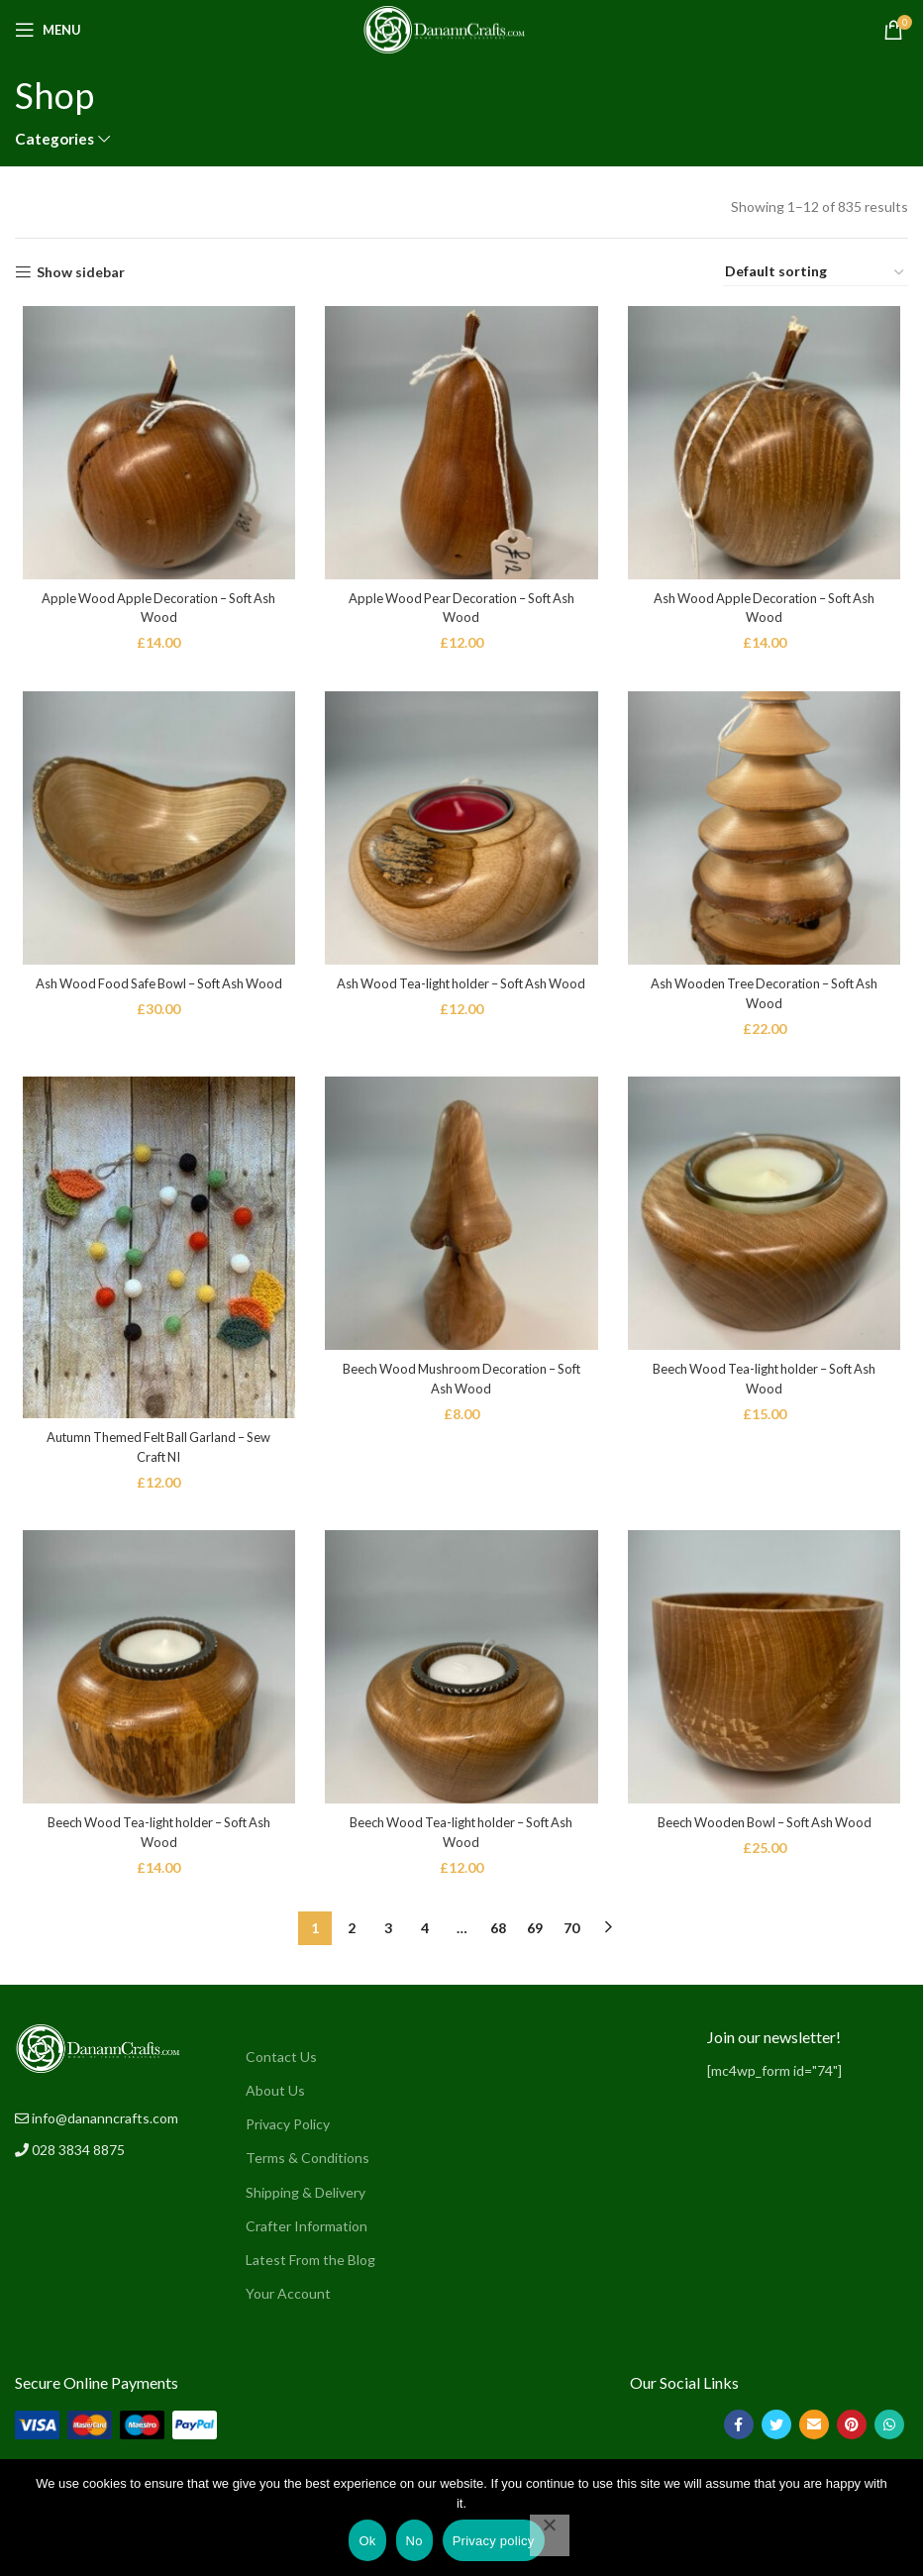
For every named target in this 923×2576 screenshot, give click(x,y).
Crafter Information (306, 2231)
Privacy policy (494, 2540)
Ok (367, 2540)
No (414, 2540)
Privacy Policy (288, 2130)
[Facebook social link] (739, 2431)
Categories (54, 139)
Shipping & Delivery (305, 2198)
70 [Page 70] (571, 1933)
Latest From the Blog (310, 2265)
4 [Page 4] (425, 1933)
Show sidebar (81, 272)
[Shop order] (815, 272)
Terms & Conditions (307, 2164)
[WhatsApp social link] (889, 2431)
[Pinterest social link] (852, 2431)
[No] (549, 2535)
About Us (275, 2096)
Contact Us (281, 2062)
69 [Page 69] (535, 1933)
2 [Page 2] (352, 1933)
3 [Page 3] (388, 1933)
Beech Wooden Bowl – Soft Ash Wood (769, 1843)
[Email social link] (814, 2431)
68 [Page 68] (498, 1933)
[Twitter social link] (776, 2431)
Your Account (288, 2299)
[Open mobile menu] (48, 30)
